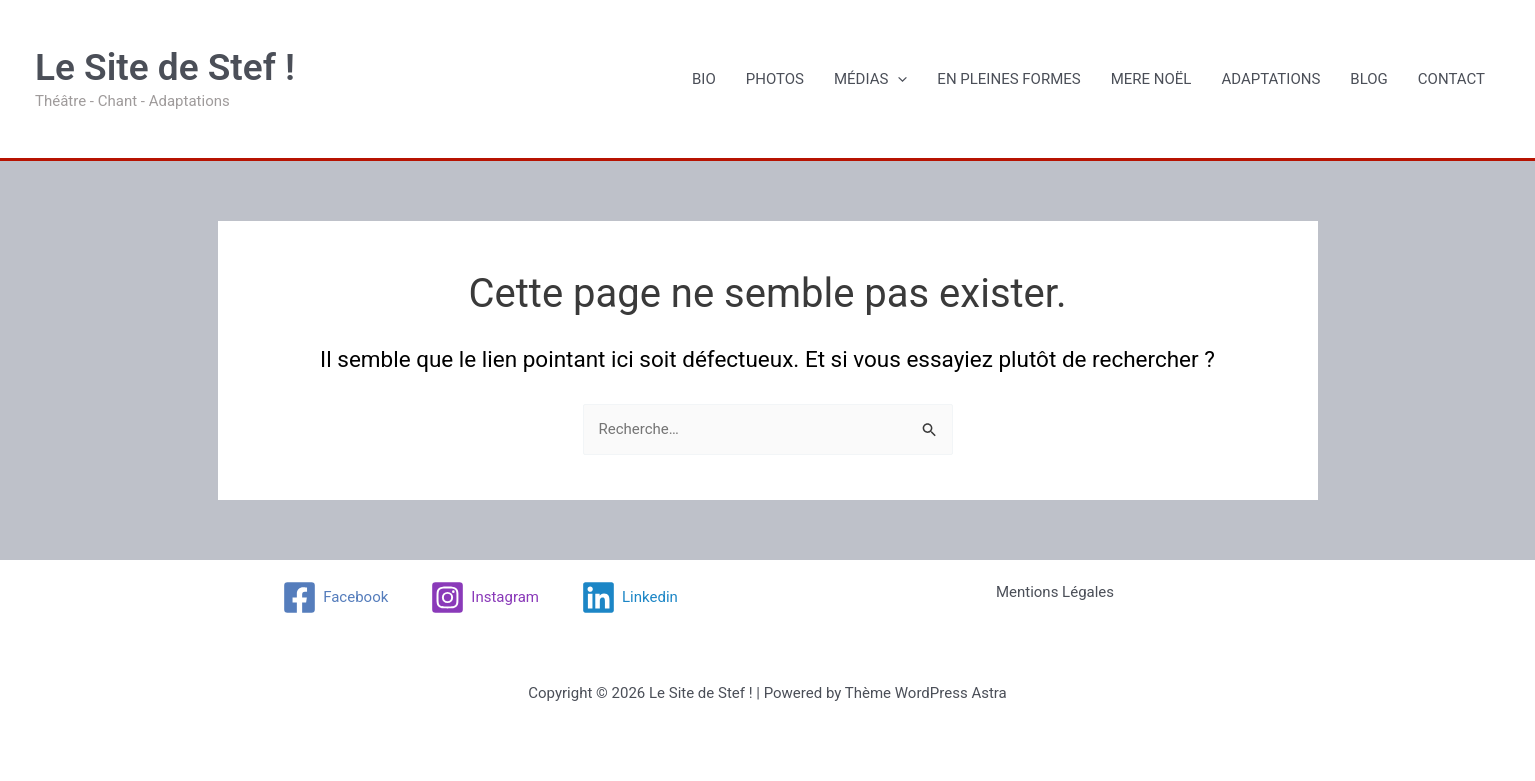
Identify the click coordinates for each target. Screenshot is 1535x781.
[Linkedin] (629, 597)
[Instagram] (484, 597)
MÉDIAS (870, 79)
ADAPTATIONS (1270, 79)
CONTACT (1451, 79)
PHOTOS (775, 79)
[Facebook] (335, 597)
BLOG (1369, 79)
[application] (897, 79)
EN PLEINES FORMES (1008, 79)
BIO (704, 79)
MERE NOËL (1151, 79)
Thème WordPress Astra (926, 693)
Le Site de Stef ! (165, 67)
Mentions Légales (1055, 592)
